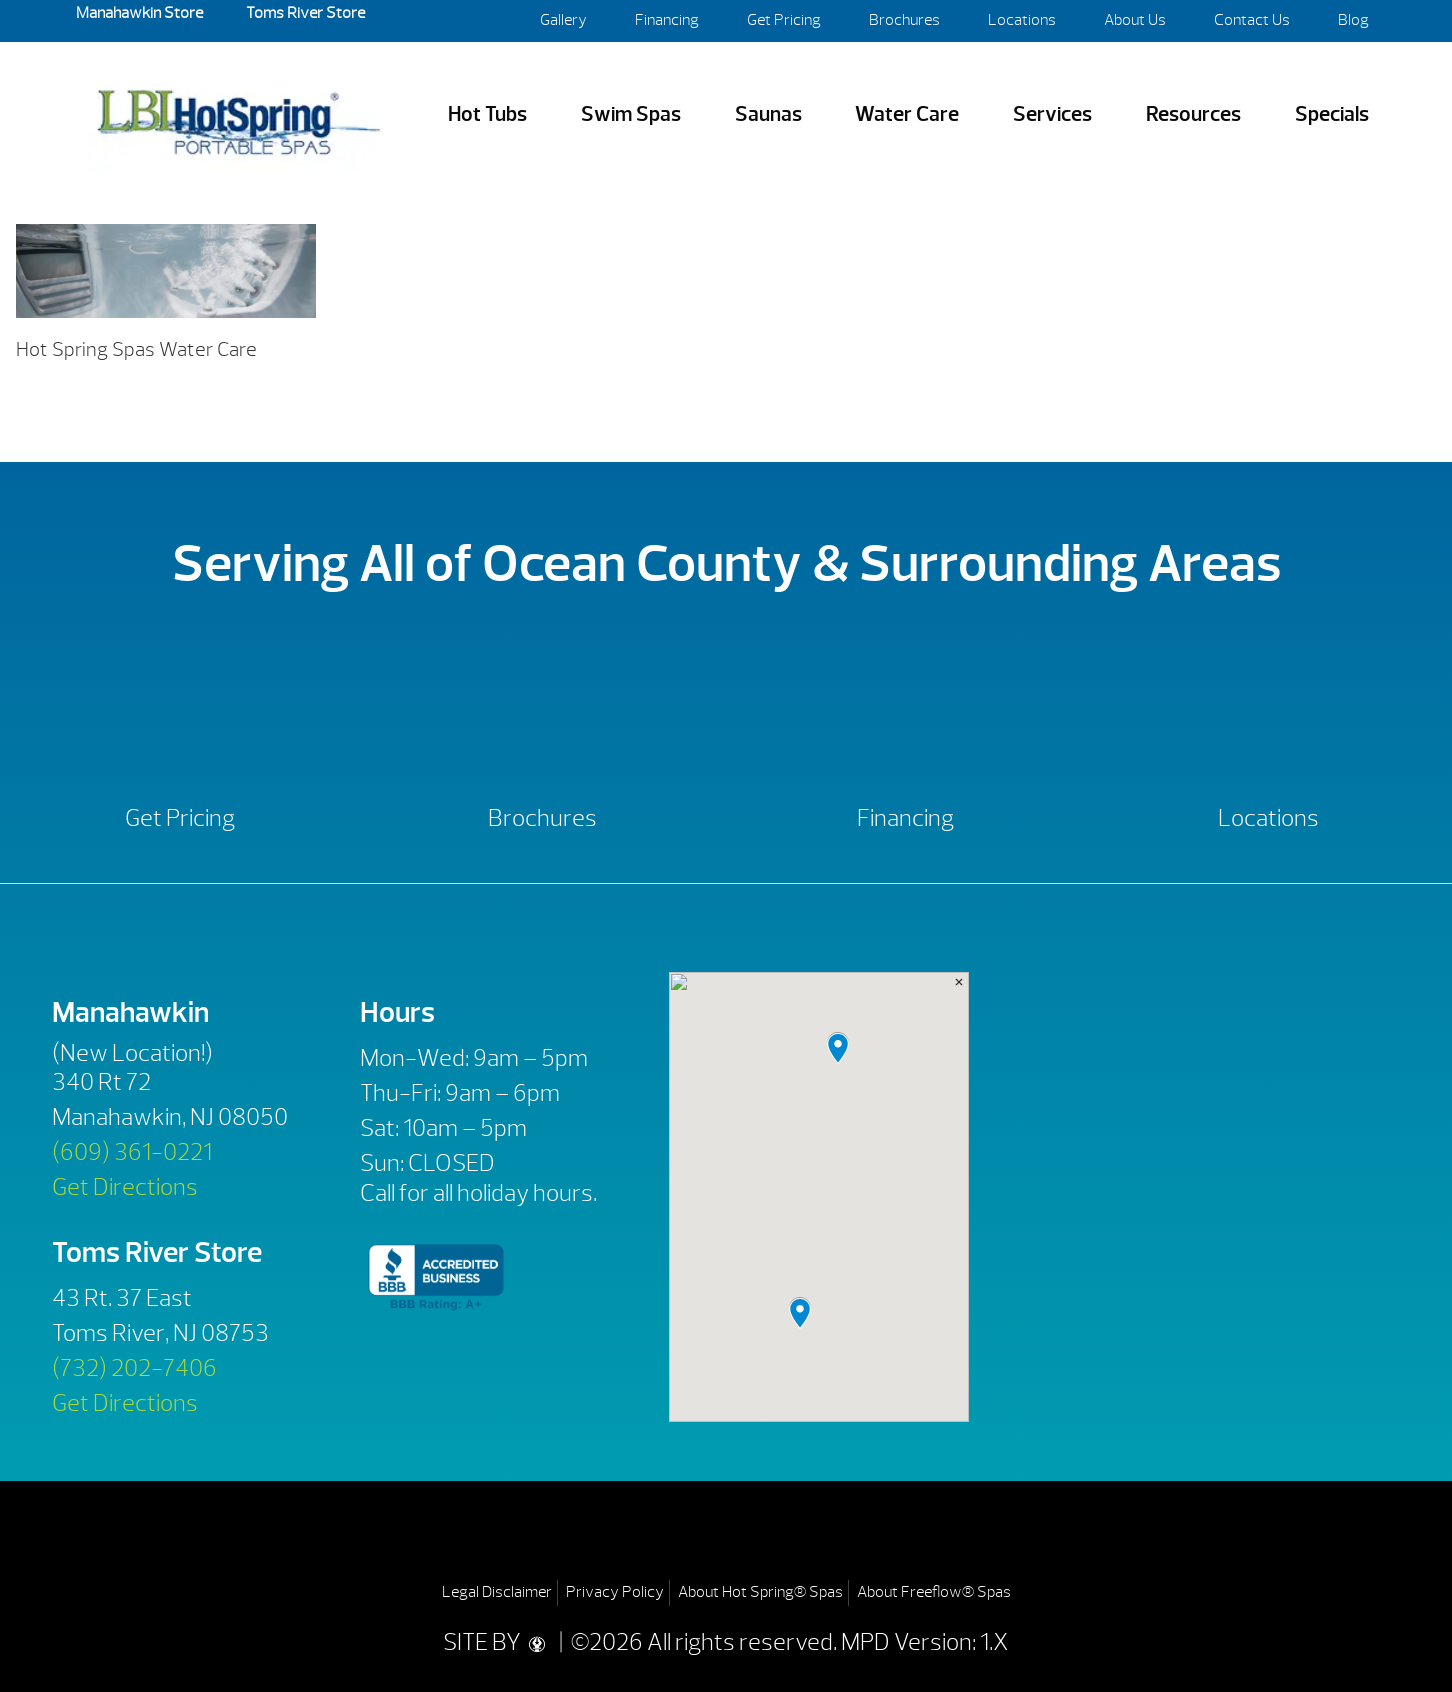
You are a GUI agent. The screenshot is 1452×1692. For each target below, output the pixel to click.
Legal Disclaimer (497, 1592)
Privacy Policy (615, 1592)
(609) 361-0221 (132, 1152)
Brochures (904, 20)
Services (1052, 114)
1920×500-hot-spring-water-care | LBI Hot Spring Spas (238, 114)
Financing (667, 20)
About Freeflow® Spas (934, 1592)
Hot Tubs (487, 114)
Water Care (907, 114)
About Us (1135, 20)
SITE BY (499, 1642)
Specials (1332, 114)
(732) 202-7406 (134, 1368)
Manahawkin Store (139, 13)
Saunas (768, 114)
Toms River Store (304, 13)
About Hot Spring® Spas (760, 1592)
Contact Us (1252, 20)
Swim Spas (631, 114)
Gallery (563, 20)
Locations (1022, 20)
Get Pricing (784, 20)
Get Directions (125, 1187)
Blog (1353, 20)
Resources (1193, 114)
